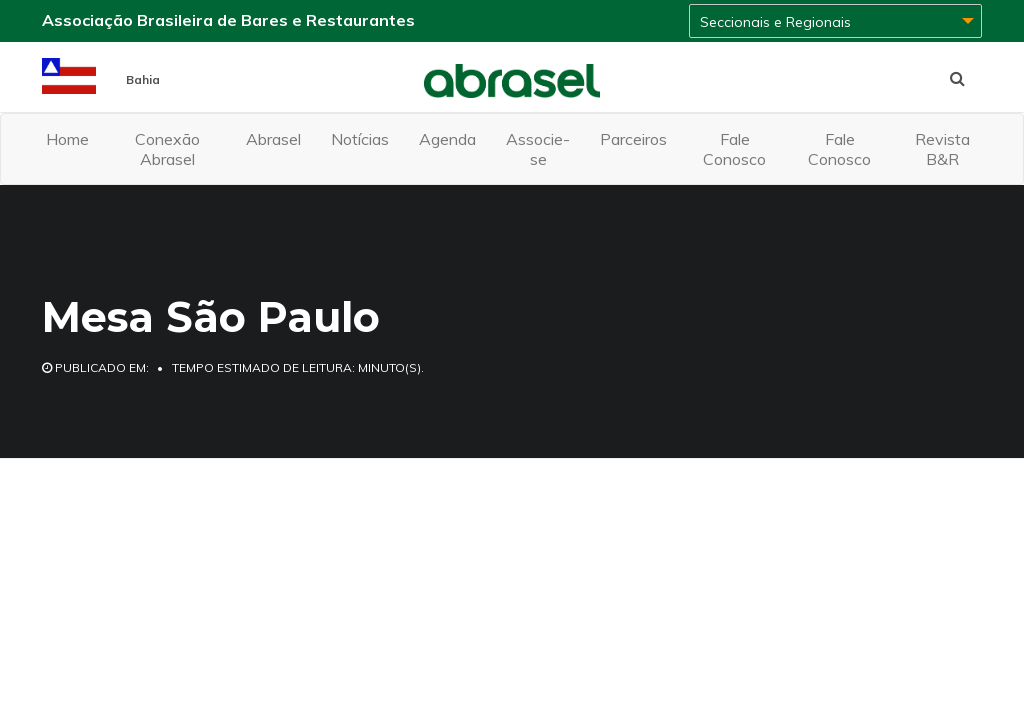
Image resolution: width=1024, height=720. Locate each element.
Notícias (360, 139)
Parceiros (633, 139)
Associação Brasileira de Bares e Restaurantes (228, 20)
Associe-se (538, 149)
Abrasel (273, 139)
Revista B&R (942, 149)
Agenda (447, 139)
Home (67, 139)
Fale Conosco (734, 149)
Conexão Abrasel (167, 149)
